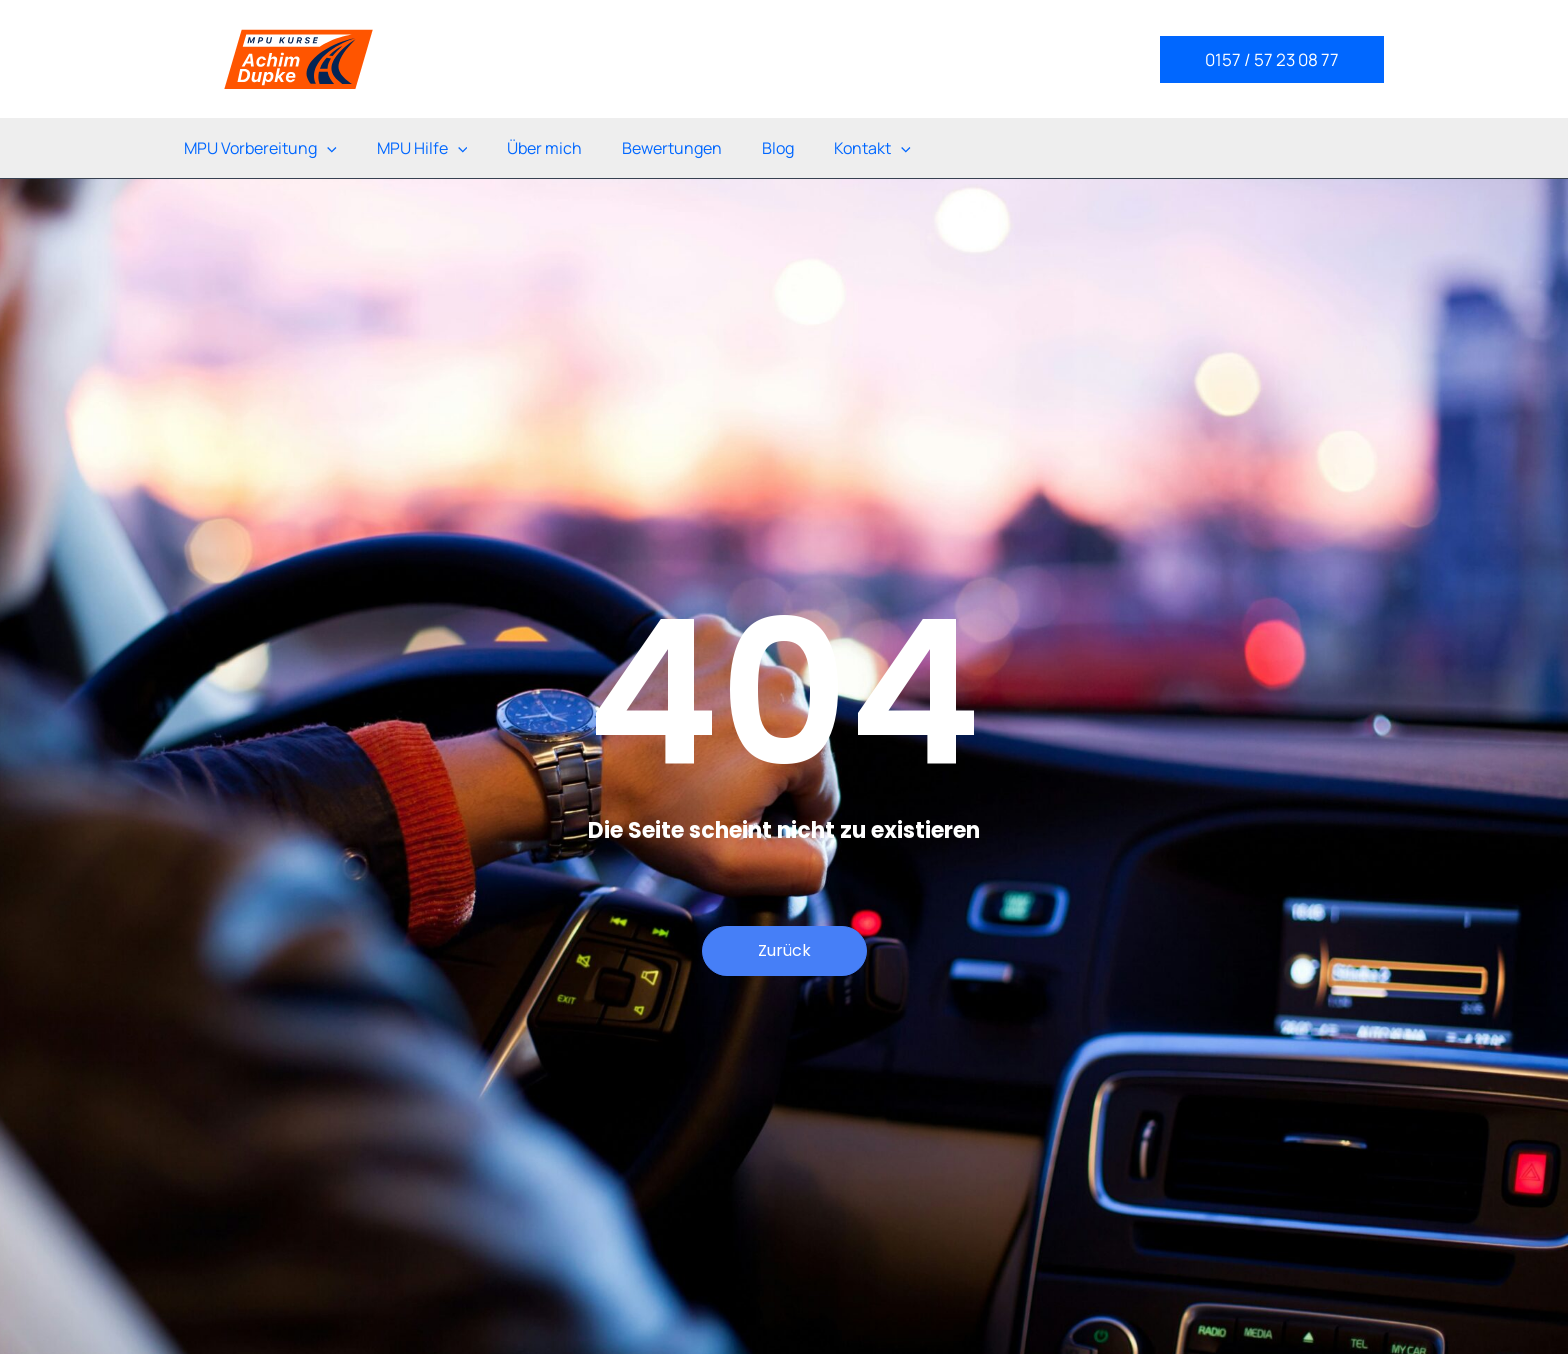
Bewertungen (672, 148)
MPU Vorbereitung (260, 148)
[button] (1272, 59)
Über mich (544, 148)
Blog (778, 148)
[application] (327, 148)
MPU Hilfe (422, 148)
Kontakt (872, 148)
